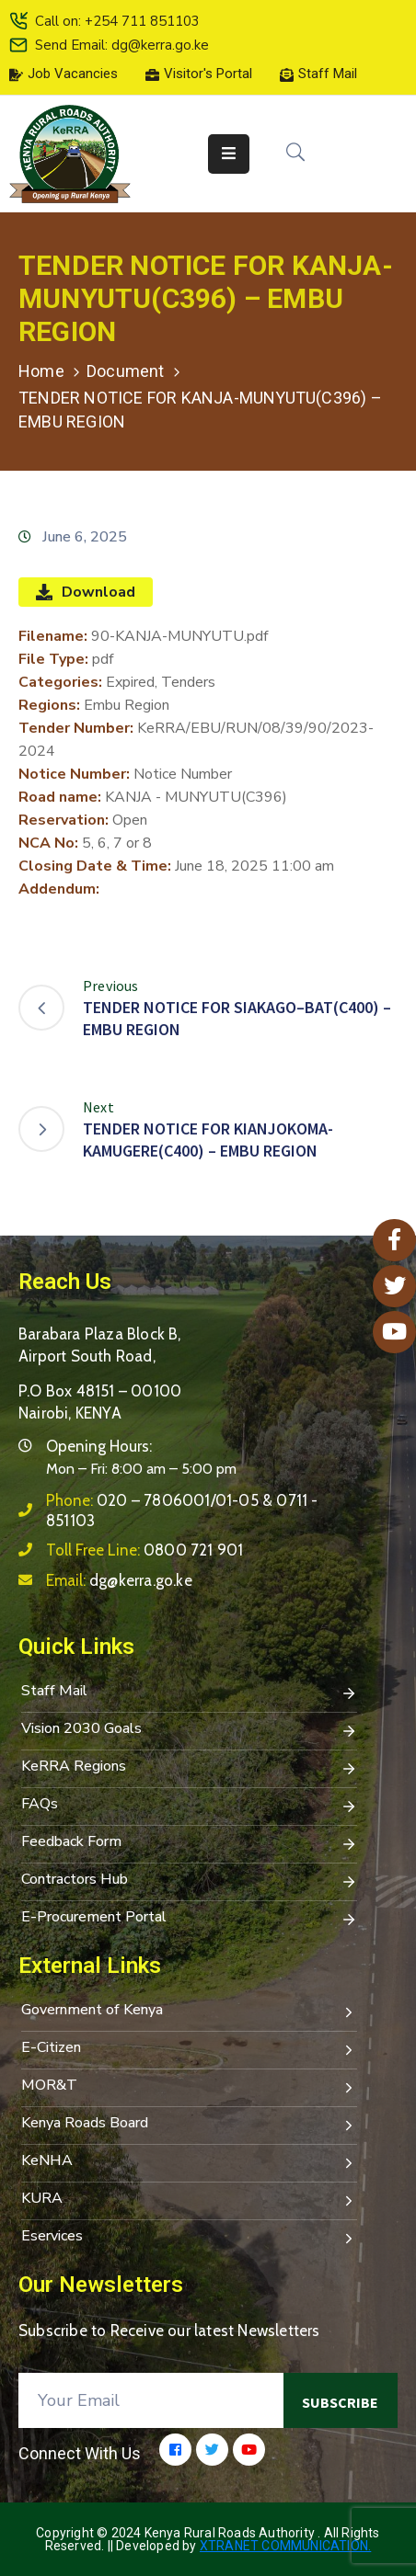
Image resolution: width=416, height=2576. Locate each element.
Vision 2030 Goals (189, 1730)
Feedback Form (189, 1843)
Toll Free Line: (144, 1550)
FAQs (189, 1806)
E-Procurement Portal (189, 1919)
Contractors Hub (189, 1881)
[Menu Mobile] (228, 154)
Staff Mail (189, 1692)
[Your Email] (150, 2400)
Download (85, 592)
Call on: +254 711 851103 (117, 21)
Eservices (189, 2238)
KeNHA (189, 2162)
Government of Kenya (189, 2011)
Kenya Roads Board (189, 2125)
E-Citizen (189, 2049)
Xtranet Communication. (285, 2545)
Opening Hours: (99, 1446)
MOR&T (189, 2087)
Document (126, 371)
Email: (119, 1580)
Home (41, 371)
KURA (189, 2200)
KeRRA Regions (189, 1768)
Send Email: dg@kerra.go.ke (122, 45)
